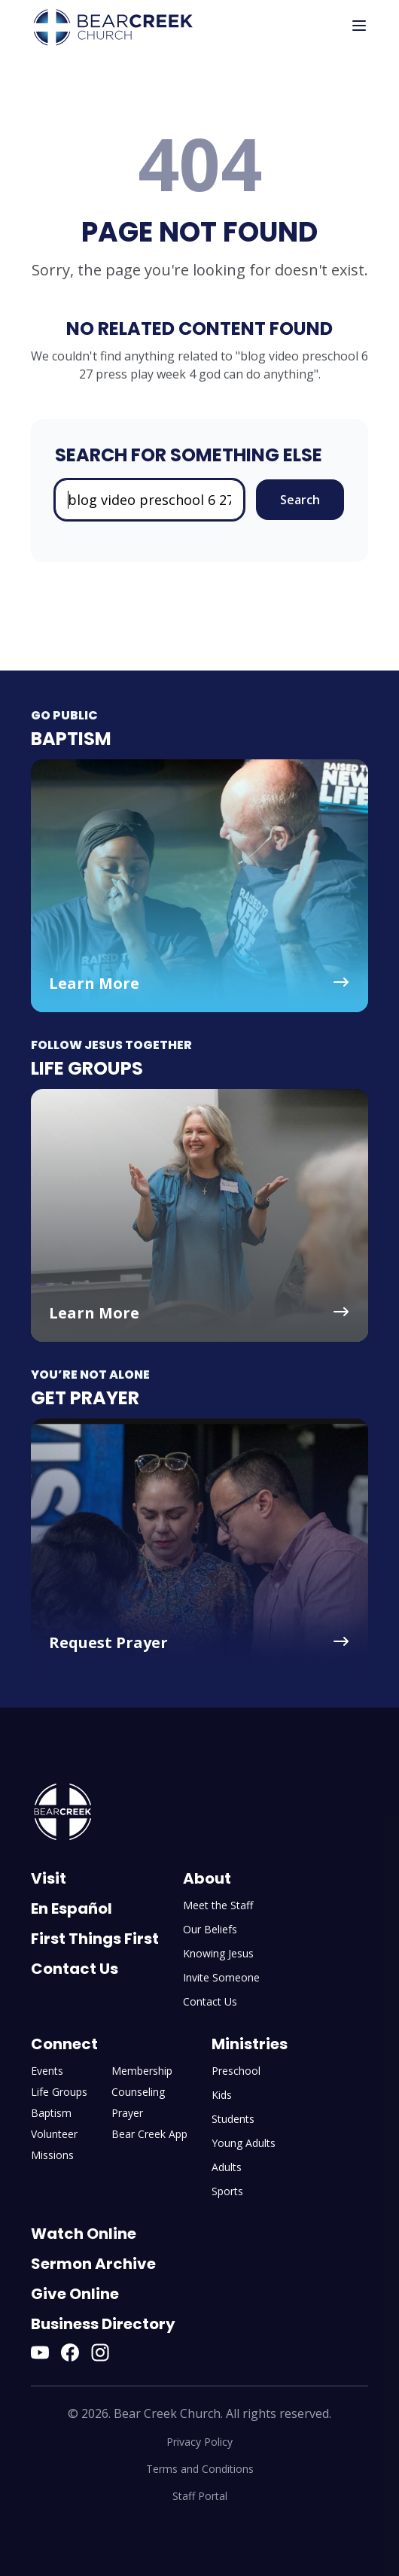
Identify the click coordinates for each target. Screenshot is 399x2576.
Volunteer (54, 2134)
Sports (227, 2191)
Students (233, 2119)
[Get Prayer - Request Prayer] (199, 1545)
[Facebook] (70, 2352)
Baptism (51, 2113)
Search (300, 499)
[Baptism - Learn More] (199, 885)
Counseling (138, 2092)
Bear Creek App (149, 2134)
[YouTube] (40, 2352)
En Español (71, 1908)
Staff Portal (199, 2496)
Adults (227, 2167)
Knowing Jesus (218, 1953)
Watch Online (83, 2233)
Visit (48, 1878)
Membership (141, 2071)
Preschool (236, 2071)
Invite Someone (221, 1977)
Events (47, 2071)
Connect (64, 2043)
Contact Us (74, 1968)
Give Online (75, 2293)
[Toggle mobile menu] (359, 26)
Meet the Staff (218, 1905)
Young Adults (244, 2143)
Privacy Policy (199, 2442)
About (207, 1878)
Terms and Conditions (200, 2469)
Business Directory (103, 2323)
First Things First (95, 1938)
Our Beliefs (210, 1929)
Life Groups (59, 2092)
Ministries (250, 2043)
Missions (52, 2155)
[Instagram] (100, 2352)
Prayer (127, 2113)
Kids (222, 2095)
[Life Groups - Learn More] (199, 1215)
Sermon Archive (93, 2263)
